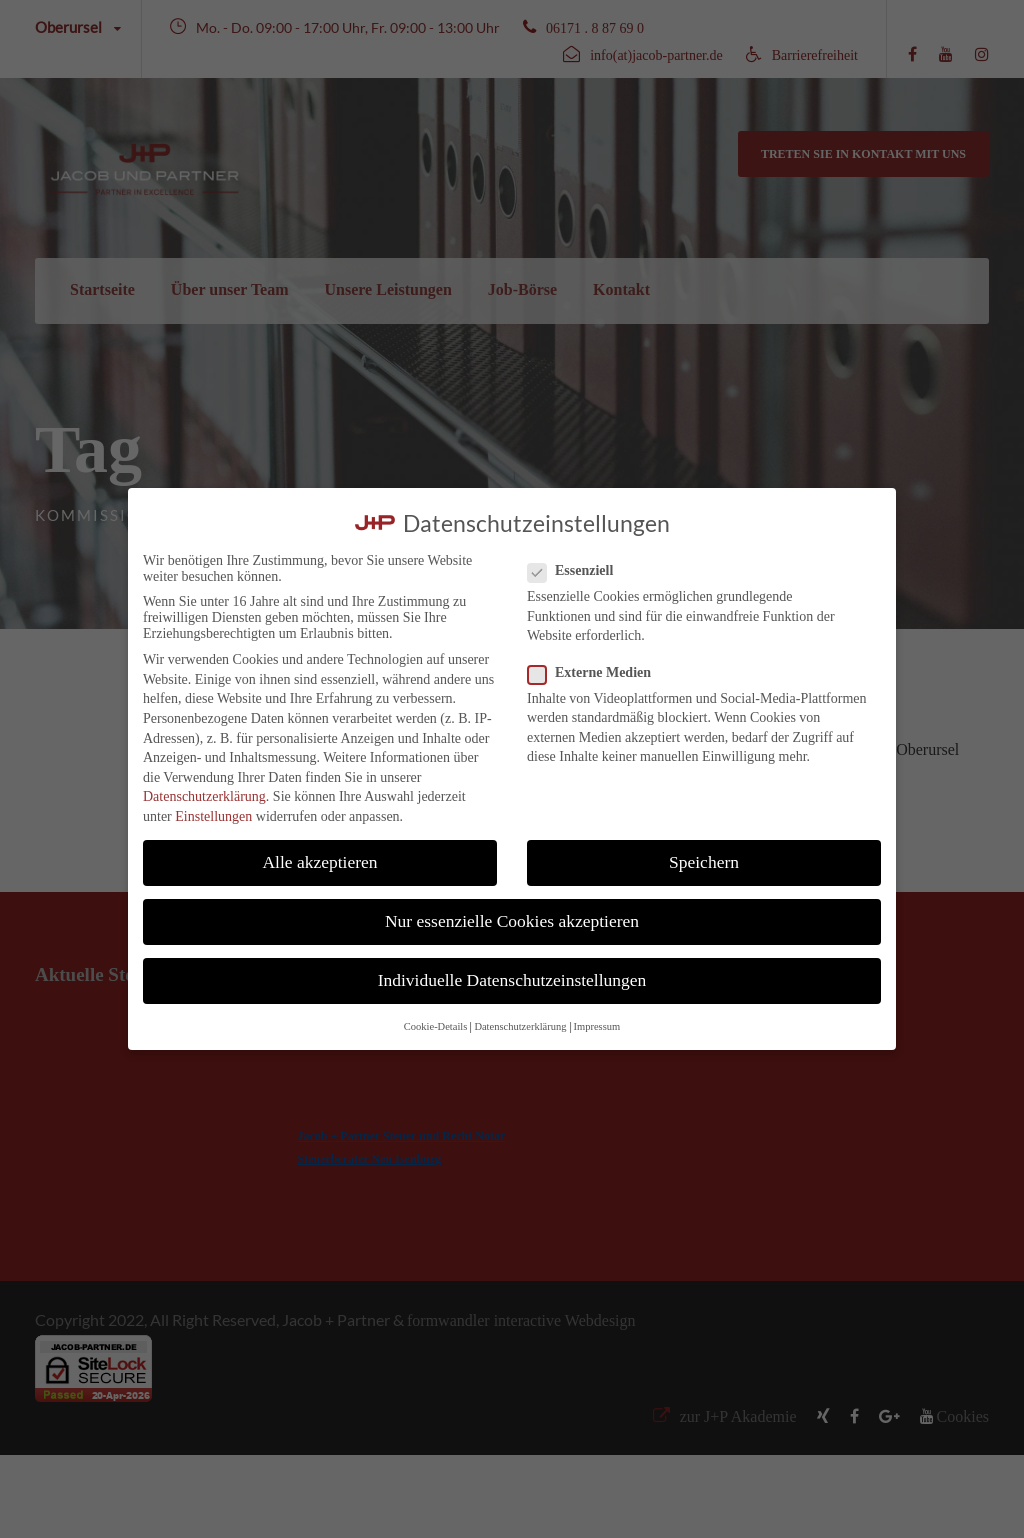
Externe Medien (597, 673)
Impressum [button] (597, 1026)
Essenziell (578, 571)
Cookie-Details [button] (436, 1026)
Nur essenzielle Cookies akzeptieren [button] (512, 921)
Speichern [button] (704, 862)
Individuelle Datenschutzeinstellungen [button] (512, 980)
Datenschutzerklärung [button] (520, 1026)
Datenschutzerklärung (204, 796)
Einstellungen (213, 816)
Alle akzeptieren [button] (319, 862)
